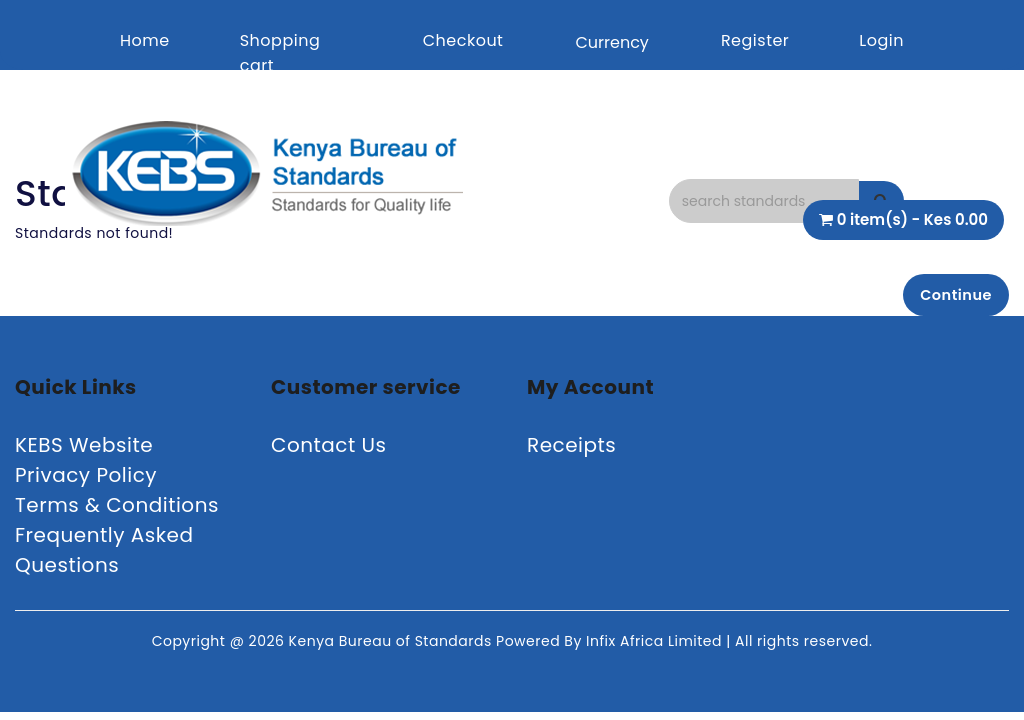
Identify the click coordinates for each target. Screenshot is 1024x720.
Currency (611, 42)
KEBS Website (84, 450)
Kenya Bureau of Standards (392, 646)
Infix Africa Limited (656, 646)
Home (145, 40)
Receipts (571, 450)
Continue (949, 296)
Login (881, 40)
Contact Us (329, 450)
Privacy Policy (86, 480)
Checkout (463, 40)
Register (755, 40)
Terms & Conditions (117, 510)
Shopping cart (280, 53)
